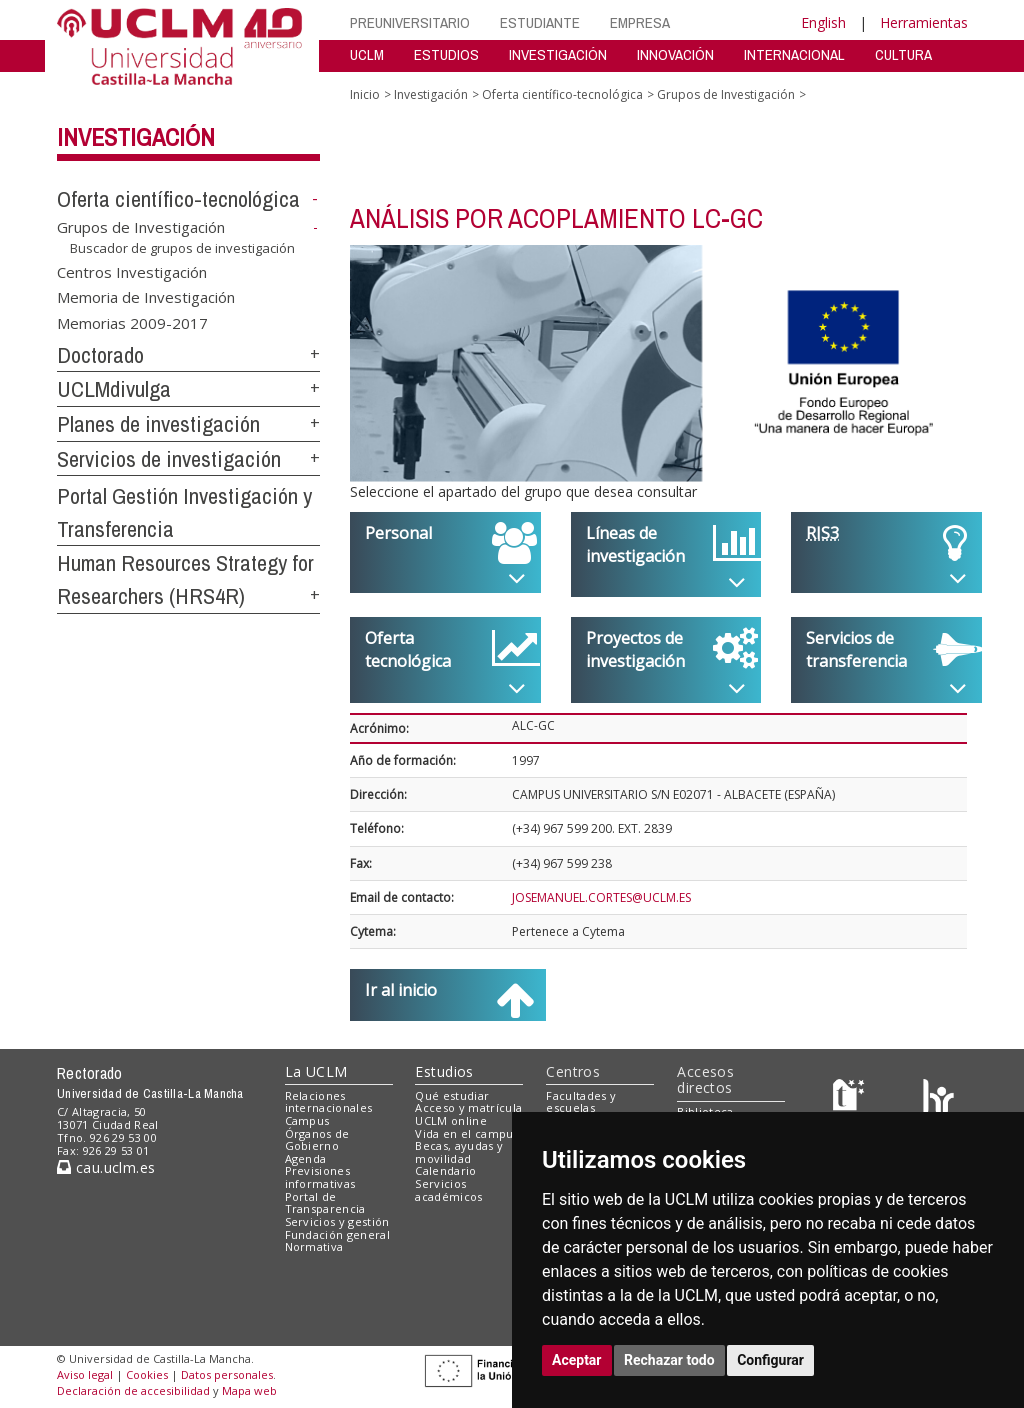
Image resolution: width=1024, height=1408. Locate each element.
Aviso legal (85, 1374)
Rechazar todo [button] (669, 1360)
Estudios (444, 1071)
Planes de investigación (158, 424)
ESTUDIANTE (540, 22)
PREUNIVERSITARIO (410, 22)
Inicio (365, 94)
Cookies (147, 1374)
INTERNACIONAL (794, 54)
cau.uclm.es (106, 1167)
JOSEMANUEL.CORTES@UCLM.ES (601, 897)
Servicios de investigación (169, 459)
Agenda (306, 1158)
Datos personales (227, 1374)
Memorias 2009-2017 (132, 322)
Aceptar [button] (577, 1360)
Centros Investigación (132, 271)
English (823, 22)
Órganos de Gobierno (317, 1140)
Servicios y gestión (337, 1221)
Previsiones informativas (320, 1177)
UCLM (367, 54)
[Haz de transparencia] (851, 1099)
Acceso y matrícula (468, 1107)
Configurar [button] (770, 1360)
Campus (307, 1120)
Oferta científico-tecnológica (178, 199)
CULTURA (903, 54)
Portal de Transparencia (325, 1203)
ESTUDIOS (446, 54)
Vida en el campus (467, 1133)
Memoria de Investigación (146, 297)
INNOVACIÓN (675, 54)
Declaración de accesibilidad (133, 1390)
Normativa (314, 1246)
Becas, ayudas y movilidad (459, 1152)
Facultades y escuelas (581, 1102)
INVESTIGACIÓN (558, 54)
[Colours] (938, 1099)
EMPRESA (640, 22)
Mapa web (249, 1390)
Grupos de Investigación (141, 227)
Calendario (445, 1170)
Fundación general (338, 1234)
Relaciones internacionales (329, 1102)
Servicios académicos (448, 1190)
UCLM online (451, 1120)
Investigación (136, 137)
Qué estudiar (452, 1095)
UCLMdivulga (114, 389)
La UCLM (316, 1071)
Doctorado (100, 355)
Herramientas (924, 22)
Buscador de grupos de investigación (182, 248)
